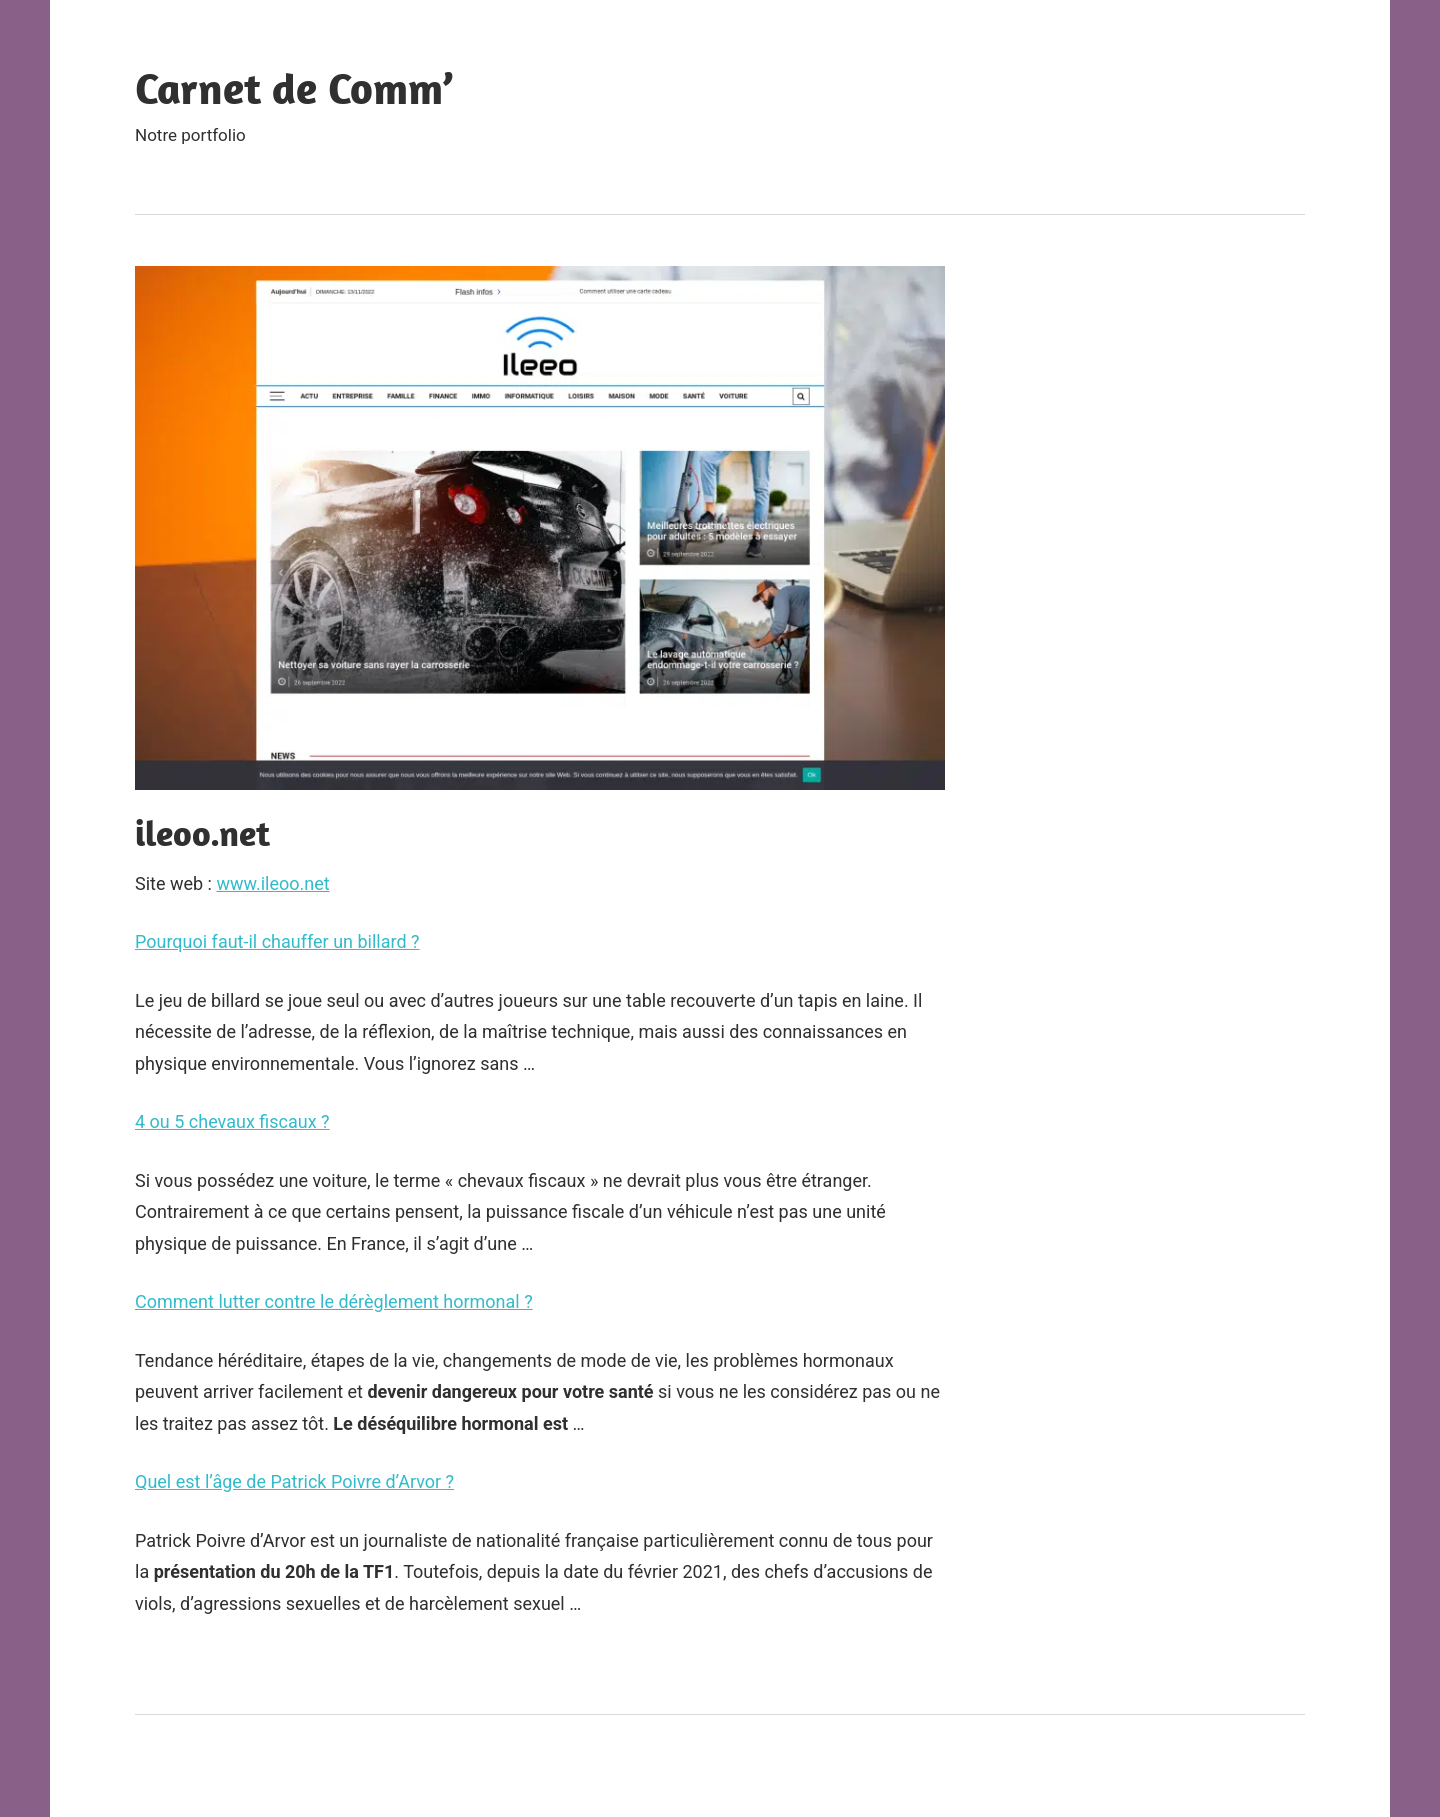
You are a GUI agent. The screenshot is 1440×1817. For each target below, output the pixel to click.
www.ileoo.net (272, 883)
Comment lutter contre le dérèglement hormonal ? (334, 1301)
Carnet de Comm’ (294, 88)
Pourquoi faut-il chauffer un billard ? (277, 941)
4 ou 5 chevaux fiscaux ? (232, 1121)
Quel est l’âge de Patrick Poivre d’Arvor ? (294, 1481)
